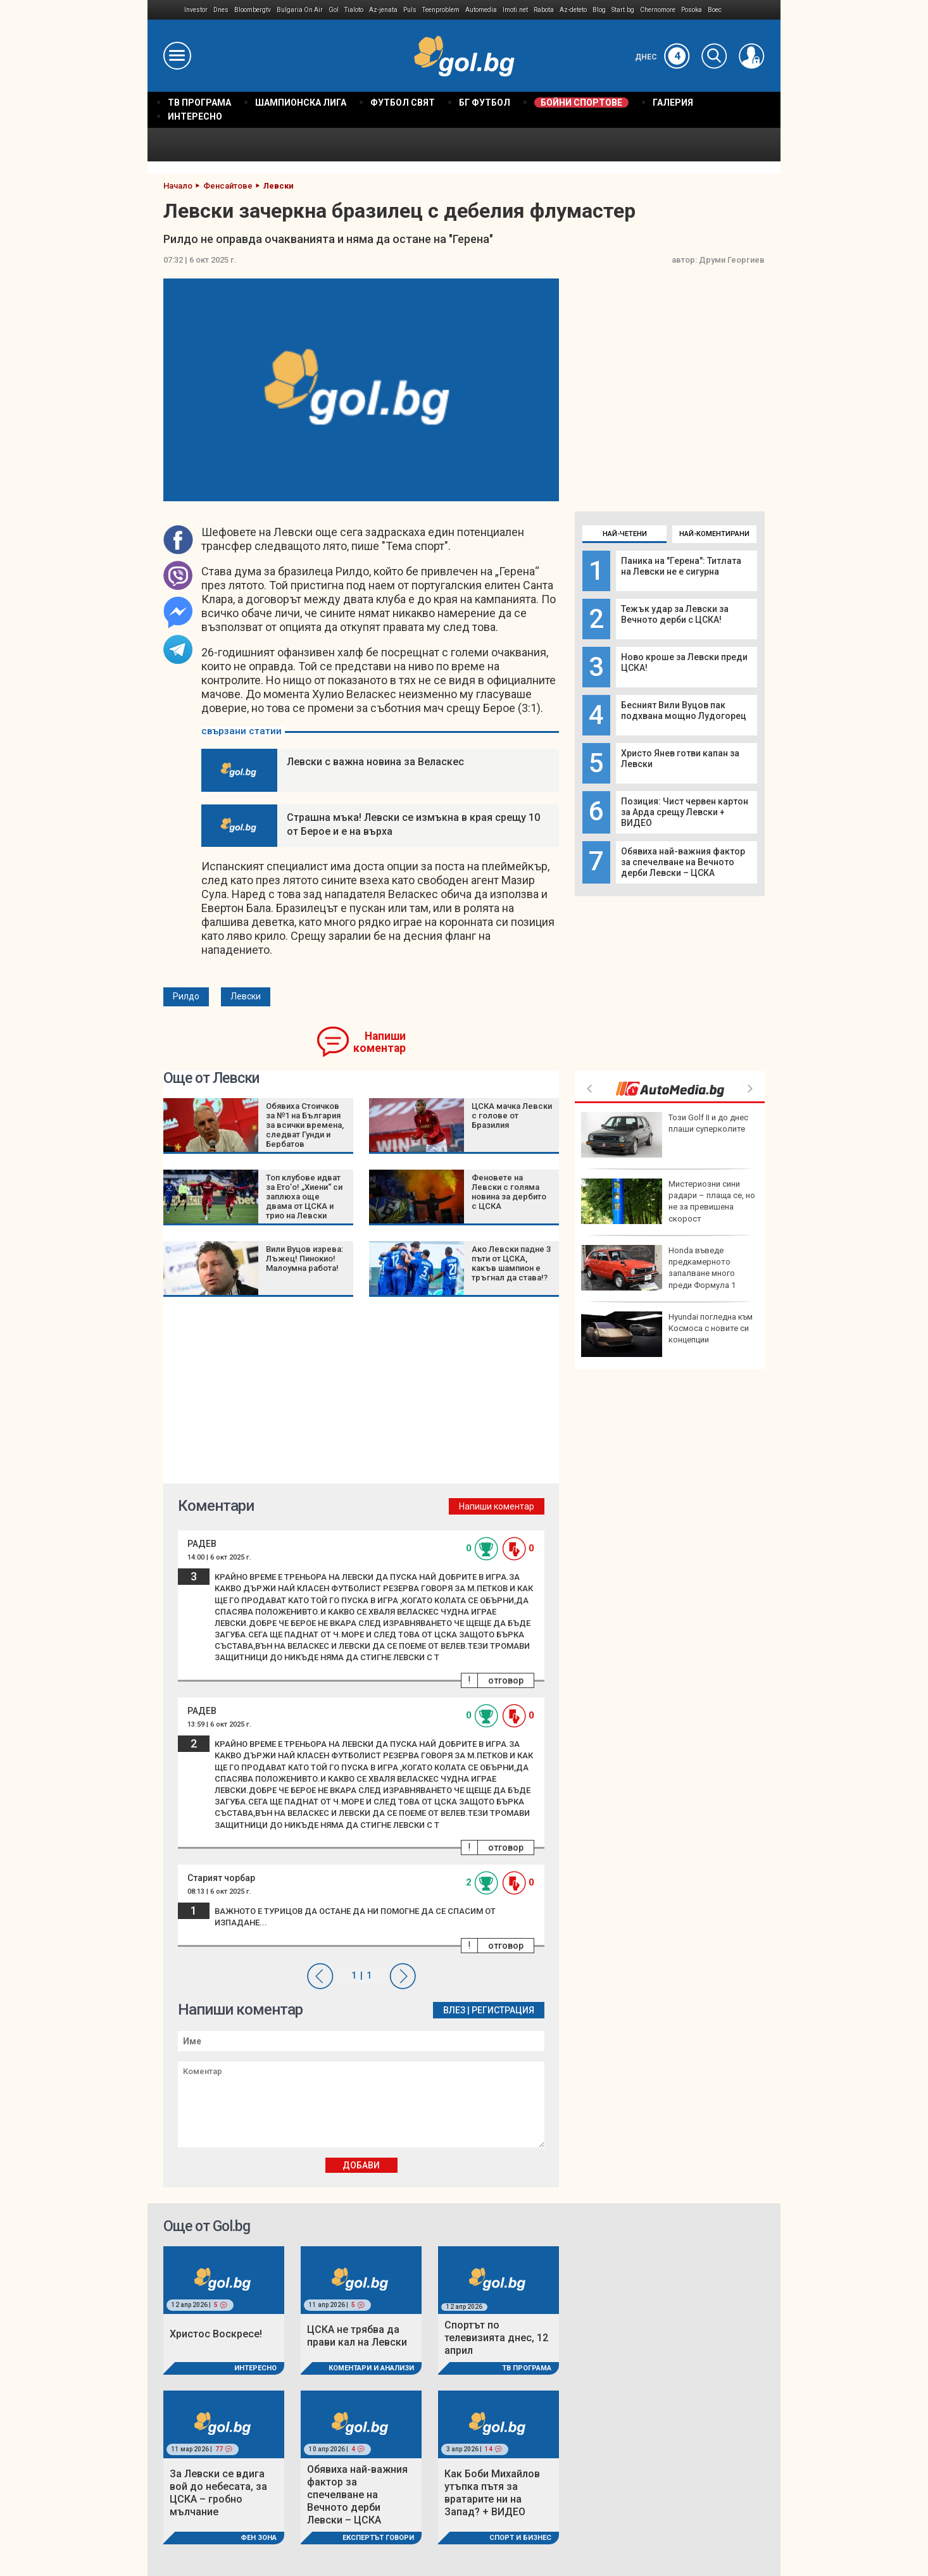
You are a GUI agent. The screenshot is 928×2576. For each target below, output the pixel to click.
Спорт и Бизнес (520, 2538)
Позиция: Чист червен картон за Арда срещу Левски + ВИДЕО (684, 812)
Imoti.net (515, 9)
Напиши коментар (379, 1042)
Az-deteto (573, 9)
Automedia (481, 9)
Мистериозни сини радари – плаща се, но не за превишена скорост (668, 1201)
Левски (245, 996)
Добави (361, 2165)
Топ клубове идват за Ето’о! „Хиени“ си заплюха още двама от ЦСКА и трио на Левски (304, 1196)
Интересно (255, 2368)
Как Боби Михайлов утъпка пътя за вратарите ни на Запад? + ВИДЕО (492, 2493)
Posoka (691, 9)
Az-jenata (383, 9)
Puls (410, 9)
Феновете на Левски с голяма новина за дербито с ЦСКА (509, 1192)
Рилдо (186, 996)
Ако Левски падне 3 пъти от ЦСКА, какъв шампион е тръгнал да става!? (511, 1263)
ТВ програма (526, 2368)
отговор (506, 1680)
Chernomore (657, 9)
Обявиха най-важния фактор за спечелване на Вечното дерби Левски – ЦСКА (683, 862)
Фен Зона (259, 2538)
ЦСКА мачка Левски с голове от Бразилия (512, 1115)
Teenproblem (441, 9)
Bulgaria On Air (300, 9)
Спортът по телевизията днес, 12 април (496, 2337)
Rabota (544, 9)
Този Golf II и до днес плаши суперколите (664, 1135)
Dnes (221, 9)
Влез (454, 2010)
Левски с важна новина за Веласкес (375, 762)
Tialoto (353, 9)
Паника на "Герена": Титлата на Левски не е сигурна (681, 566)
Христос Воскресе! (216, 2334)
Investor (196, 9)
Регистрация (503, 2010)
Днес (662, 57)
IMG (166, 10)
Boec (715, 9)
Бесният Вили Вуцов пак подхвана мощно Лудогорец (683, 710)
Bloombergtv (252, 9)
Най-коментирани (714, 534)
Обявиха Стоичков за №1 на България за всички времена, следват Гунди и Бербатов (305, 1125)
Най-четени (625, 534)
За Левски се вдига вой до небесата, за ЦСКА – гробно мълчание (218, 2493)
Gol (334, 9)
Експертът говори (378, 2538)
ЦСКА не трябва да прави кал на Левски (357, 2335)
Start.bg (622, 9)
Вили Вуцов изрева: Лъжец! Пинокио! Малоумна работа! (304, 1258)
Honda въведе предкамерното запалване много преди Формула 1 (658, 1268)
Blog (599, 9)
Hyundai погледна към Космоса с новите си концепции (667, 1334)
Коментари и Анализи (371, 2368)
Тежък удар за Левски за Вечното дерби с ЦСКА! (675, 614)
